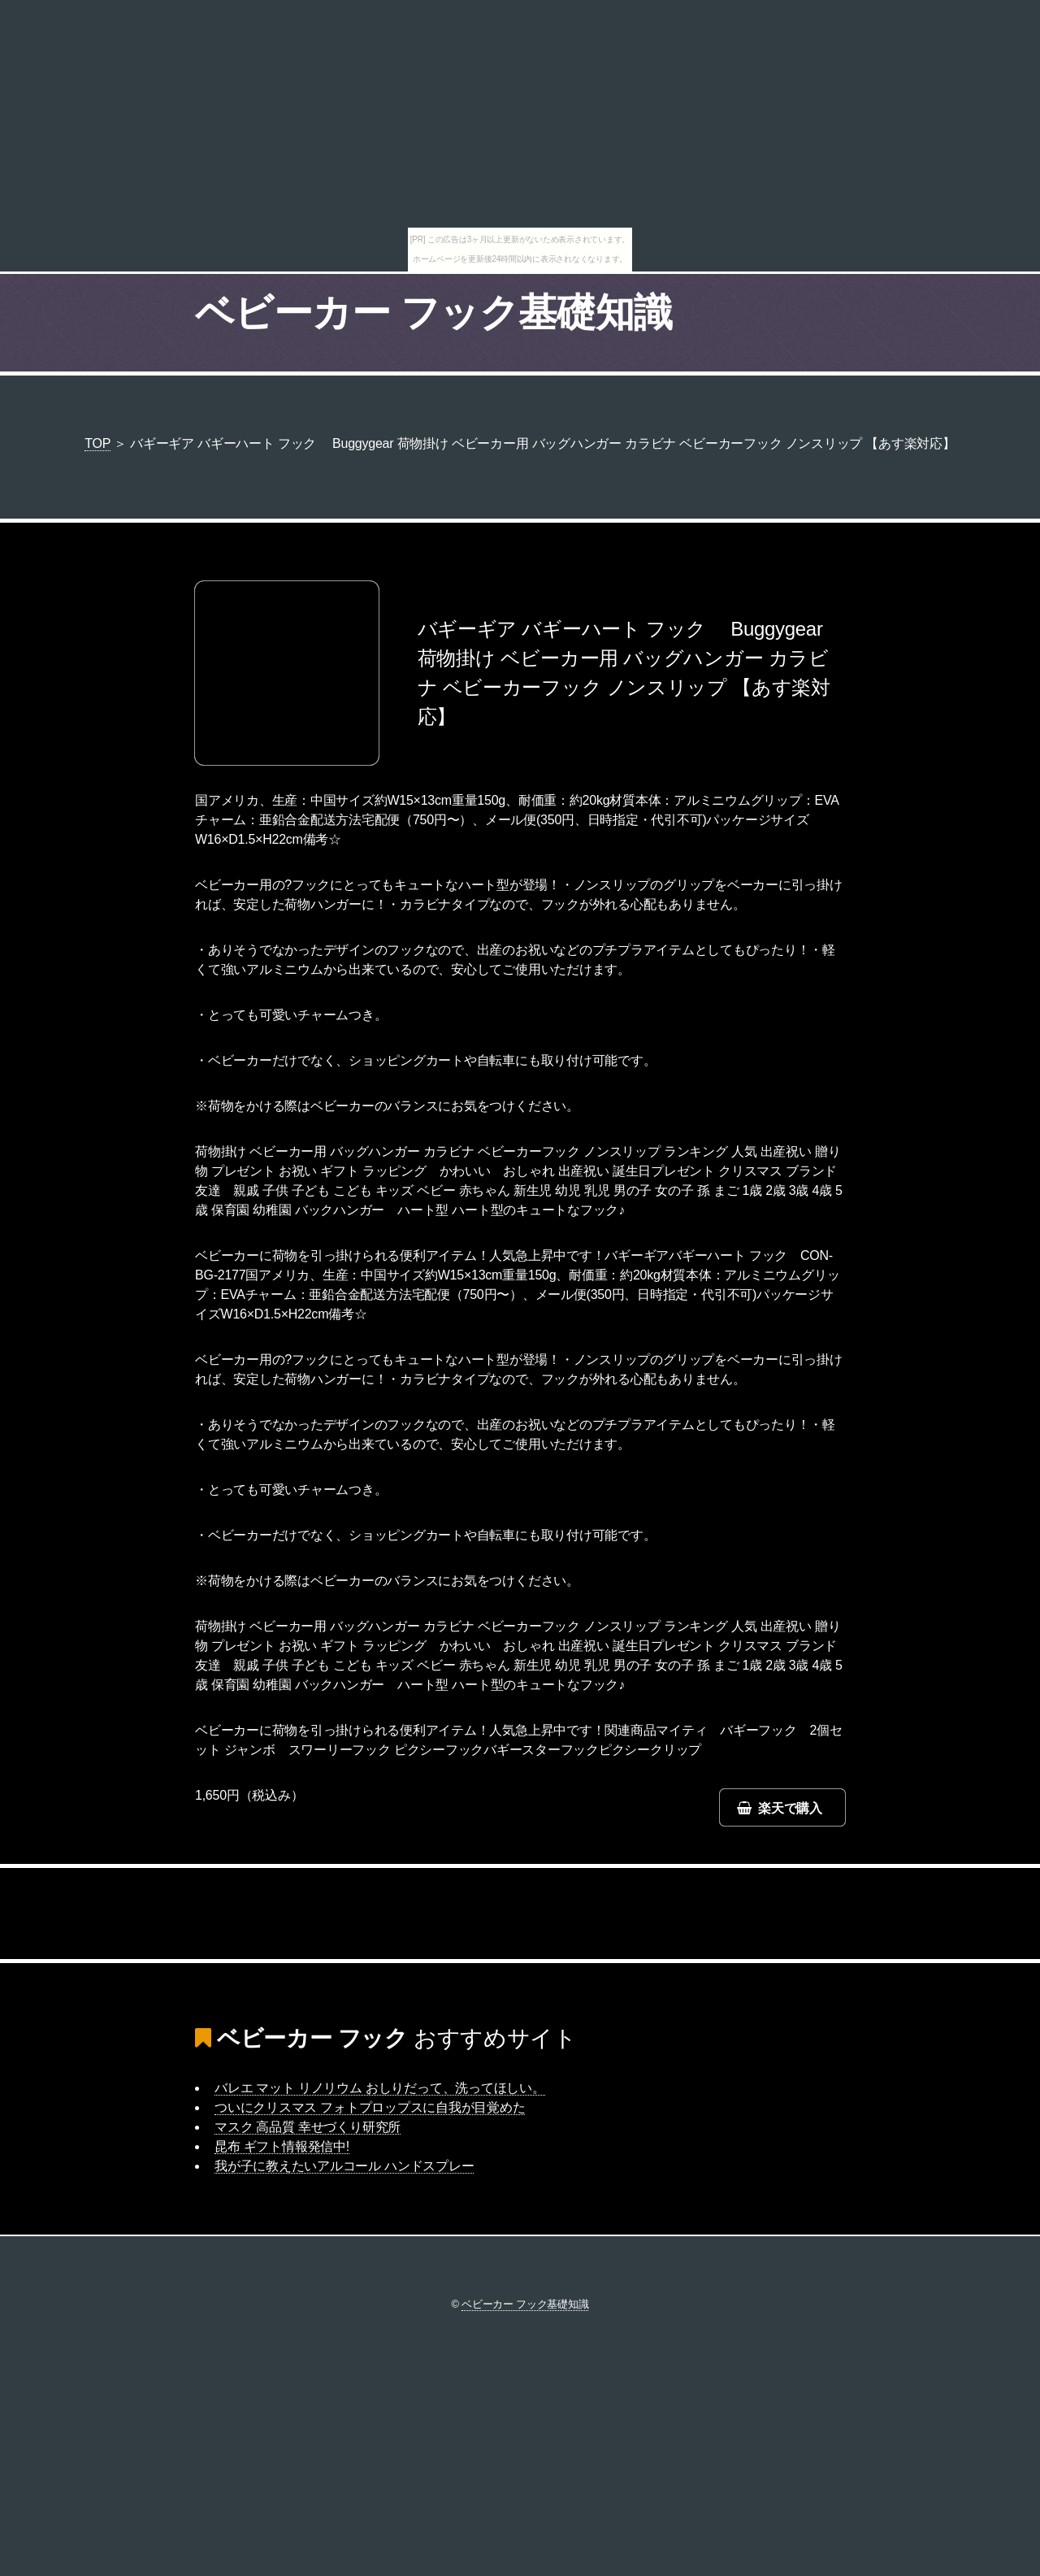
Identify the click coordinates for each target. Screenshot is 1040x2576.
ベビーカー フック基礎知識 (434, 312)
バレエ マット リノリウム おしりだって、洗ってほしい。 (379, 2088)
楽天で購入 (790, 1808)
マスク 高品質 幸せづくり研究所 (307, 2127)
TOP (97, 443)
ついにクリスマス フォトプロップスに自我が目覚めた (369, 2107)
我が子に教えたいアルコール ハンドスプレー (344, 2166)
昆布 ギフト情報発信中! (281, 2146)
